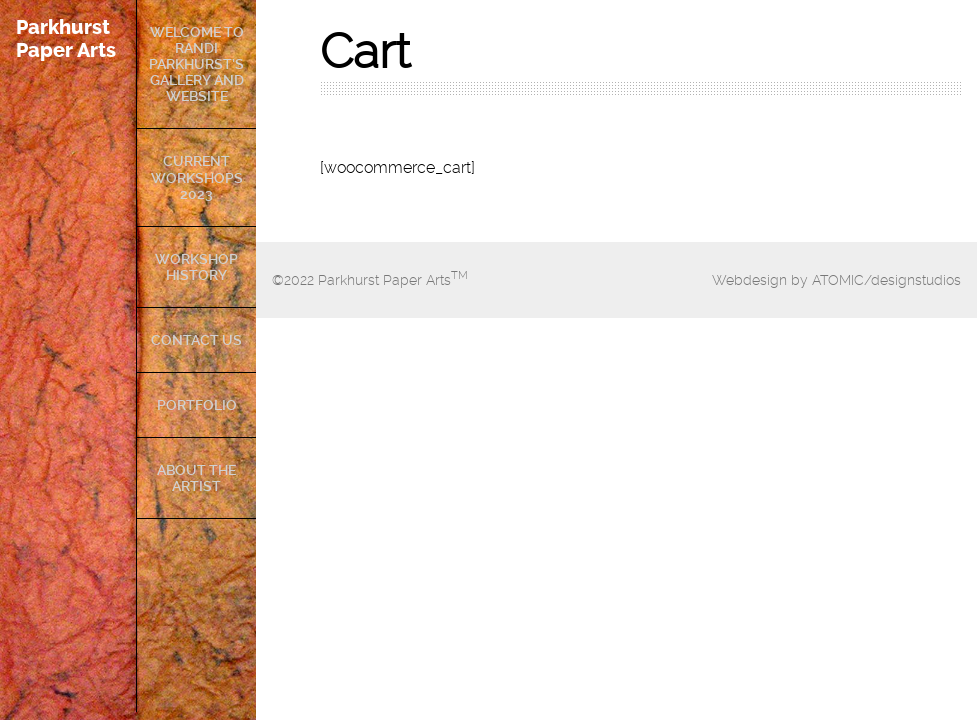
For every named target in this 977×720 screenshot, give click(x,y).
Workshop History (196, 267)
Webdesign (749, 280)
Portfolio (197, 405)
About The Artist (196, 478)
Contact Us (196, 340)
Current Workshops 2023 (197, 177)
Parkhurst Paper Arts (66, 39)
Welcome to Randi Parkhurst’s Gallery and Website (196, 64)
